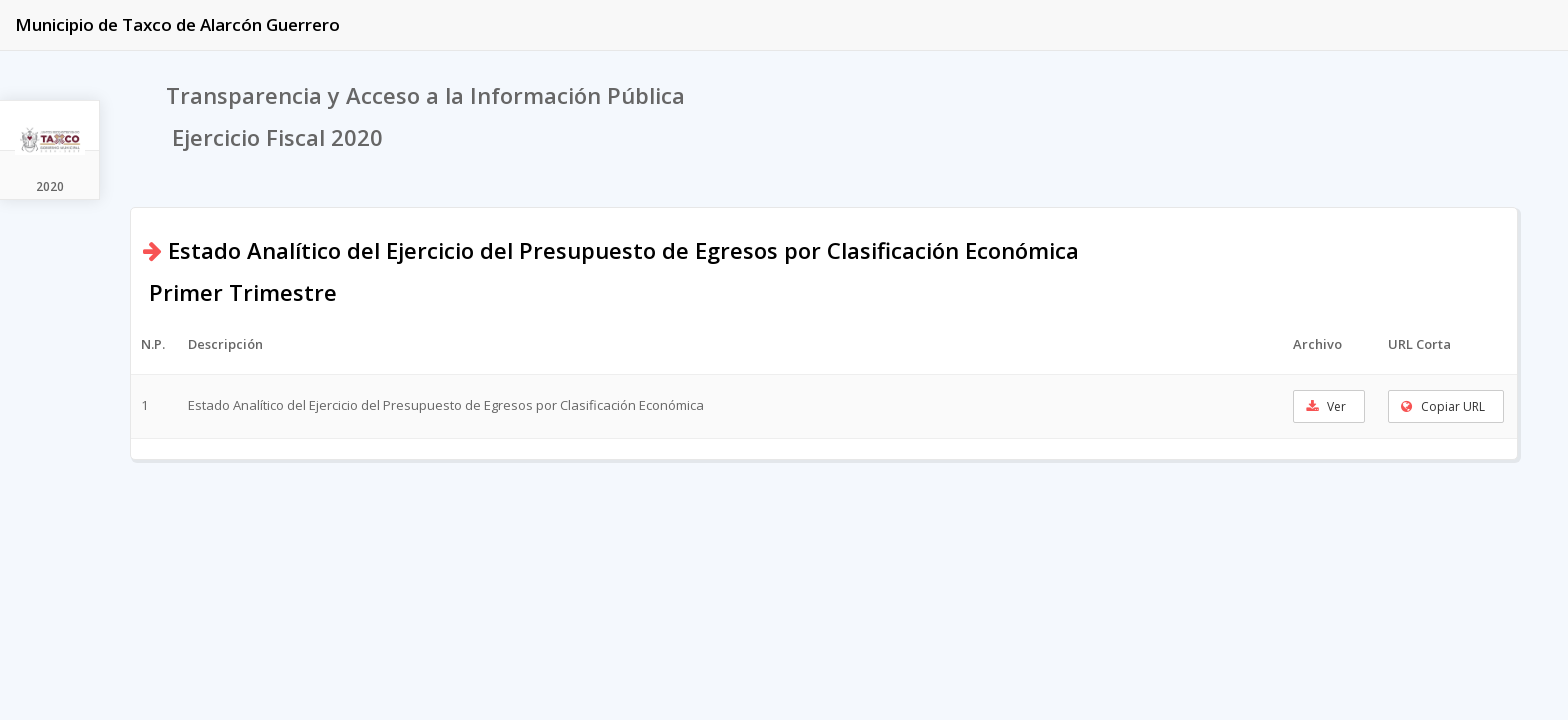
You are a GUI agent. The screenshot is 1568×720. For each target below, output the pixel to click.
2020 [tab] (50, 186)
